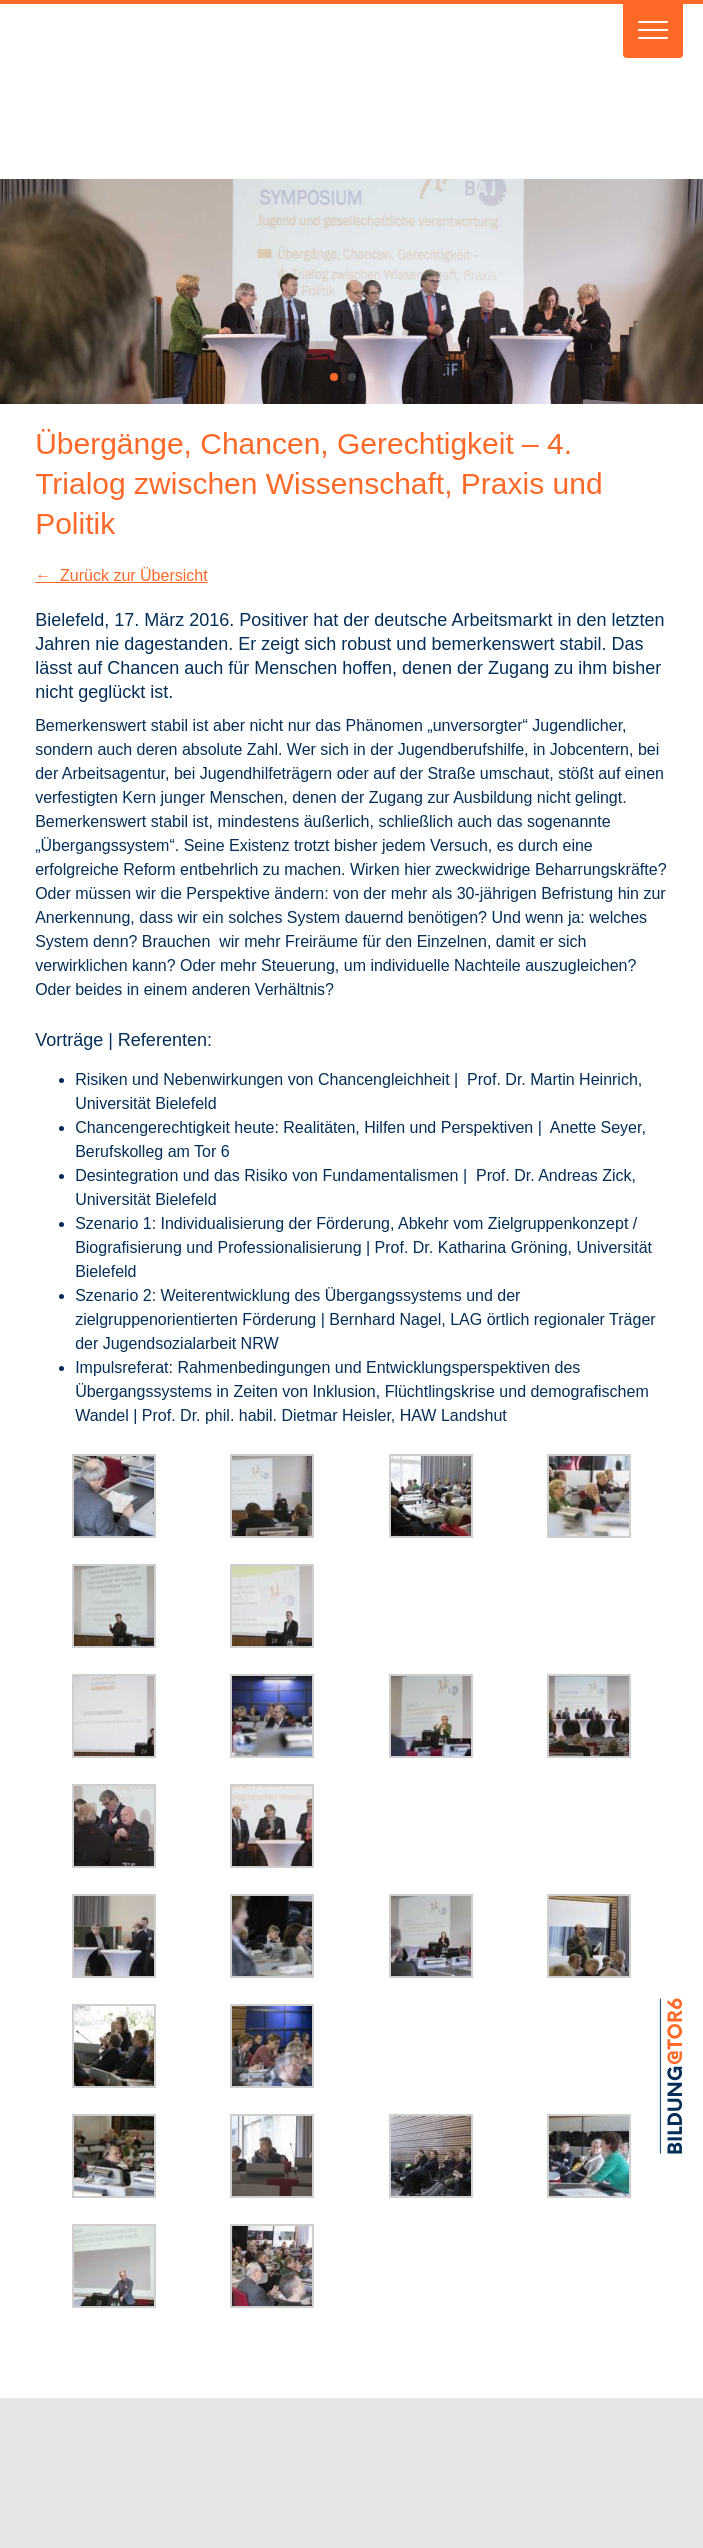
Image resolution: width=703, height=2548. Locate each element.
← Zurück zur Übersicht (121, 575)
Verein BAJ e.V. (280, 92)
